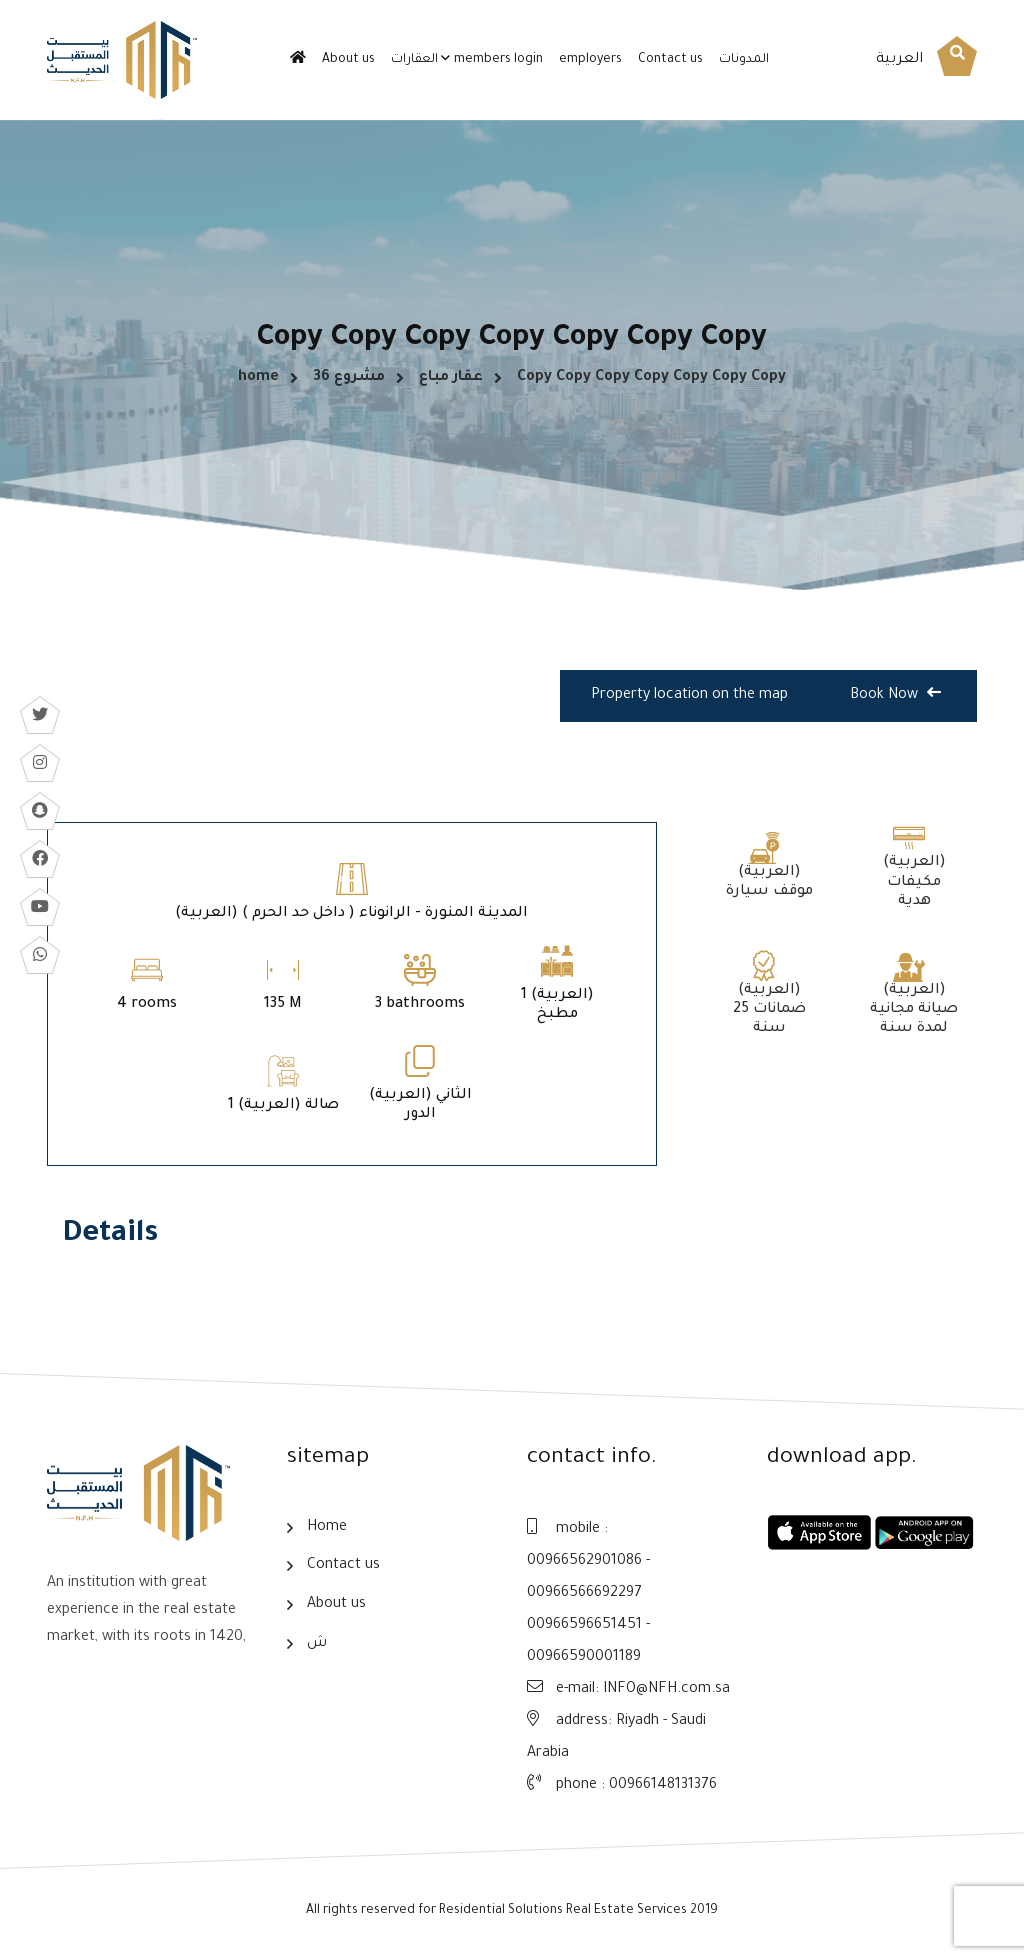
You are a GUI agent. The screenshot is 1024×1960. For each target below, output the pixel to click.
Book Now (895, 694)
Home (327, 1528)
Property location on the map (689, 696)
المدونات (744, 60)
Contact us (670, 60)
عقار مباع (451, 378)
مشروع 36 (349, 378)
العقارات (414, 60)
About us (348, 60)
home (258, 378)
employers (590, 60)
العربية (899, 60)
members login (498, 60)
